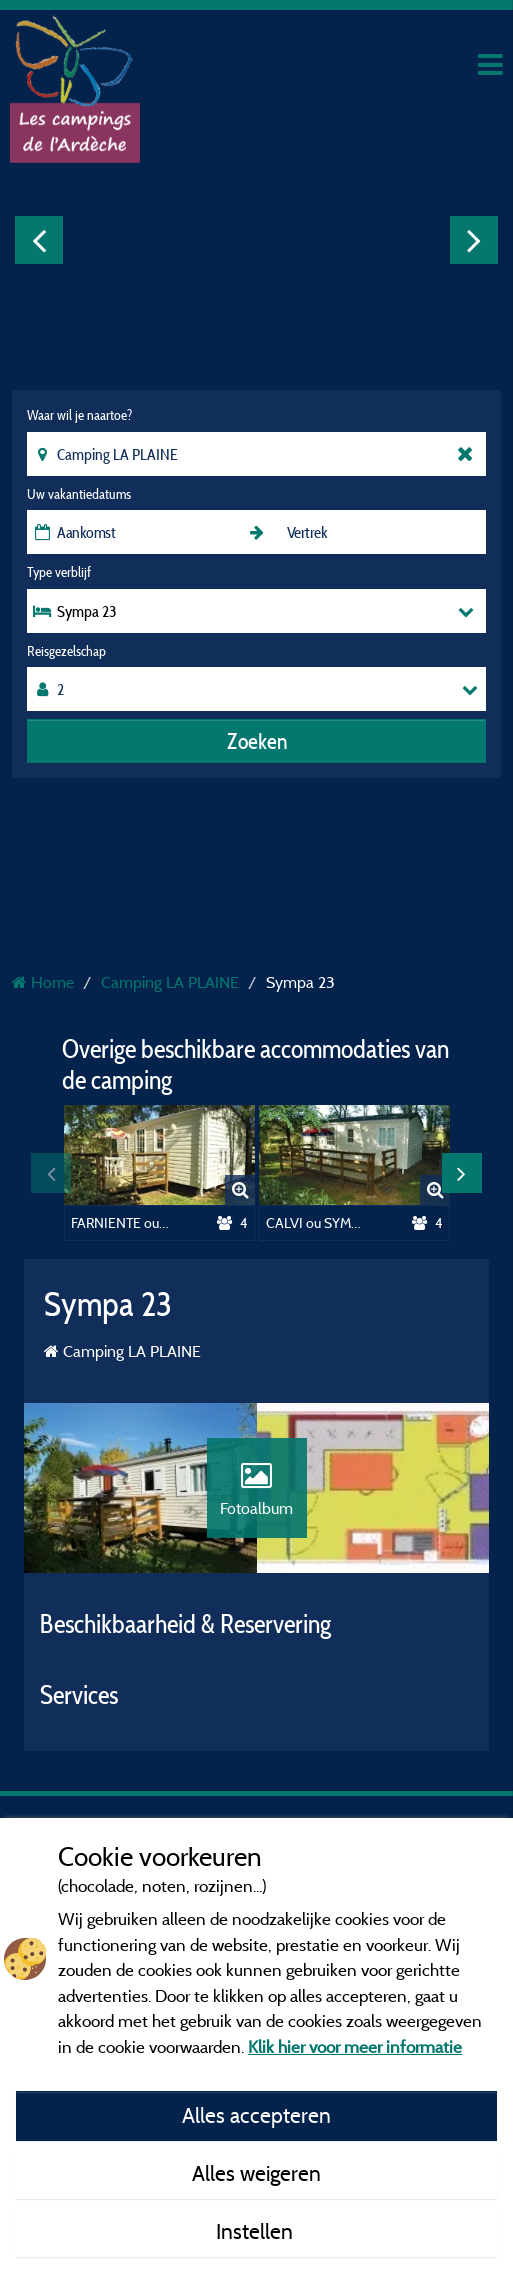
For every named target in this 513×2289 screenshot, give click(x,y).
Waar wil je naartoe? (79, 415)
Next (474, 240)
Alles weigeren (256, 2173)
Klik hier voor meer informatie (355, 2046)
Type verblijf (59, 572)
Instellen (257, 2231)
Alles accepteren (256, 2115)
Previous (39, 240)
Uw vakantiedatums (79, 494)
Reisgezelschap (66, 651)
